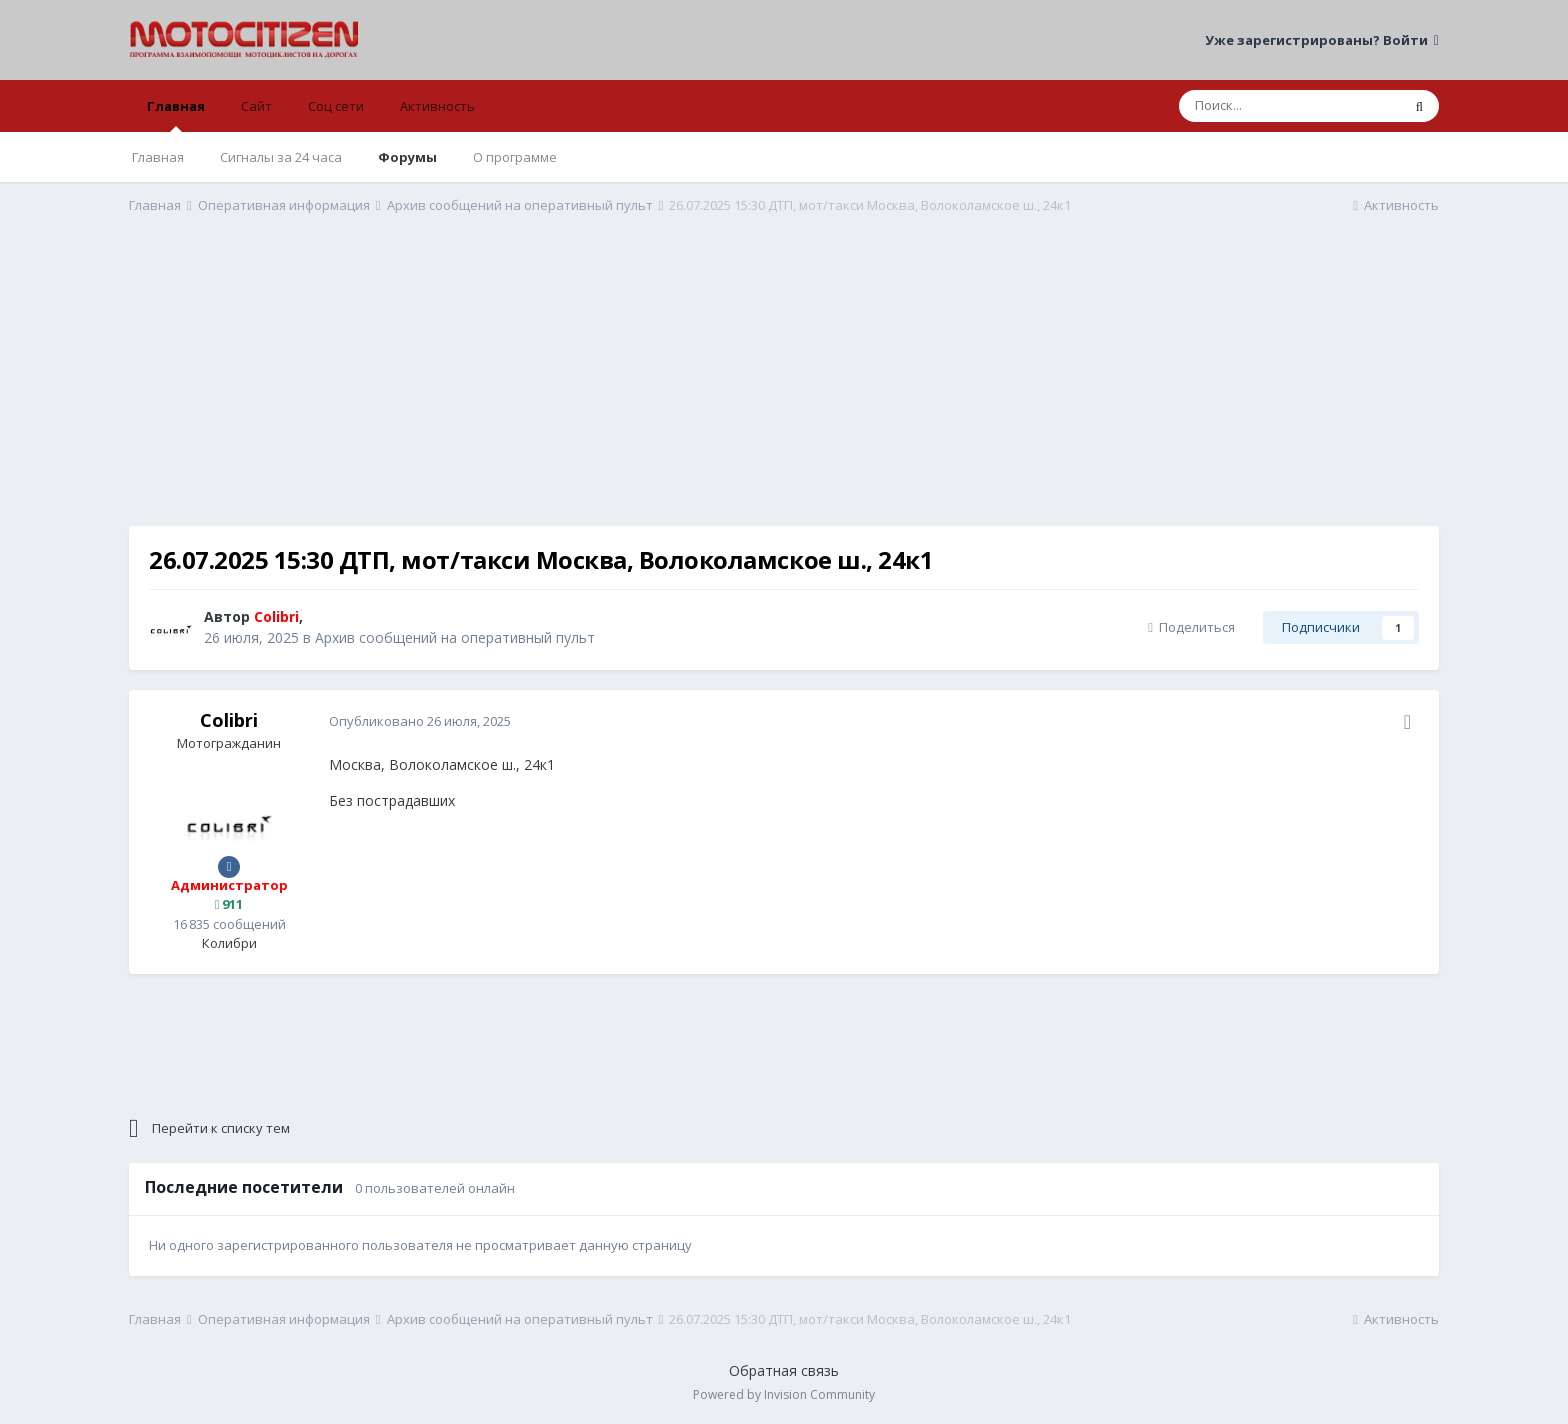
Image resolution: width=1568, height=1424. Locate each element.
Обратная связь (784, 1370)
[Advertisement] (784, 386)
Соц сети (336, 106)
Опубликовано (420, 721)
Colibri (229, 720)
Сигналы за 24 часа (281, 157)
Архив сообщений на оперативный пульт (455, 637)
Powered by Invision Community (784, 1394)
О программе (515, 157)
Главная (176, 114)
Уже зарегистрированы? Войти (1322, 40)
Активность (437, 106)
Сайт (256, 106)
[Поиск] (1289, 106)
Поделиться (1191, 627)
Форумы (407, 157)
